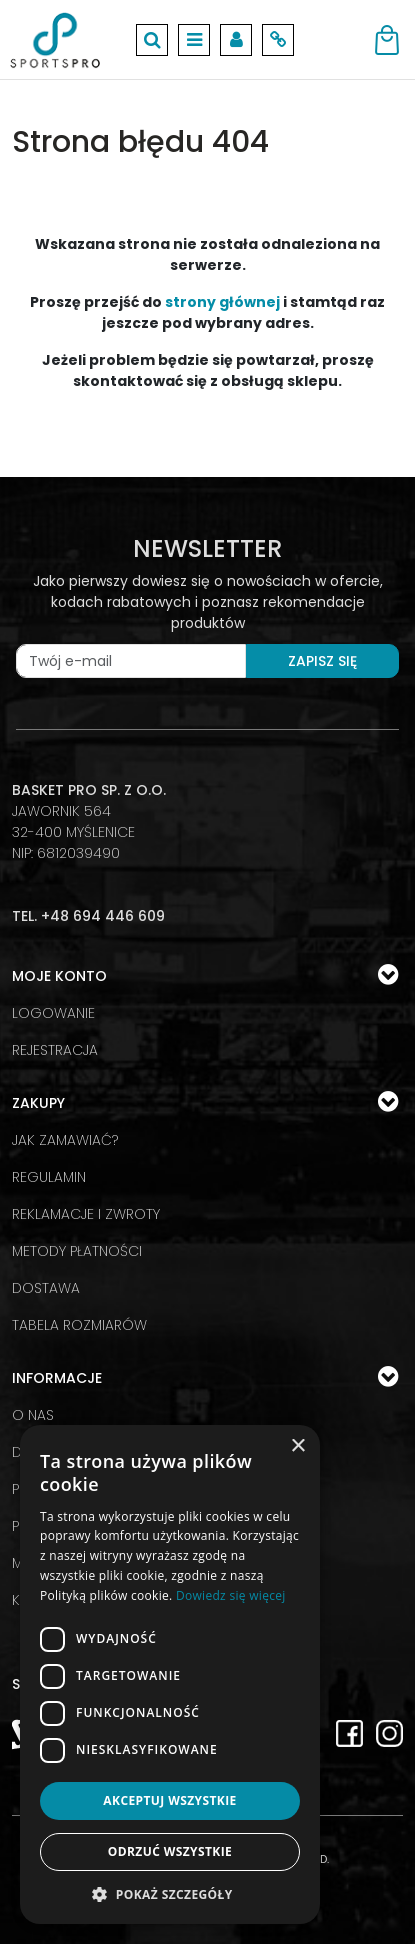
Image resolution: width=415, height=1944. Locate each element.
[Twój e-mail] (131, 661)
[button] (170, 1894)
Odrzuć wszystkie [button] (170, 1851)
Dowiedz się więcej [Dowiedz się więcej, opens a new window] (231, 1595)
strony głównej (222, 302)
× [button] (297, 1446)
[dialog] (170, 1674)
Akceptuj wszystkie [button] (169, 1800)
